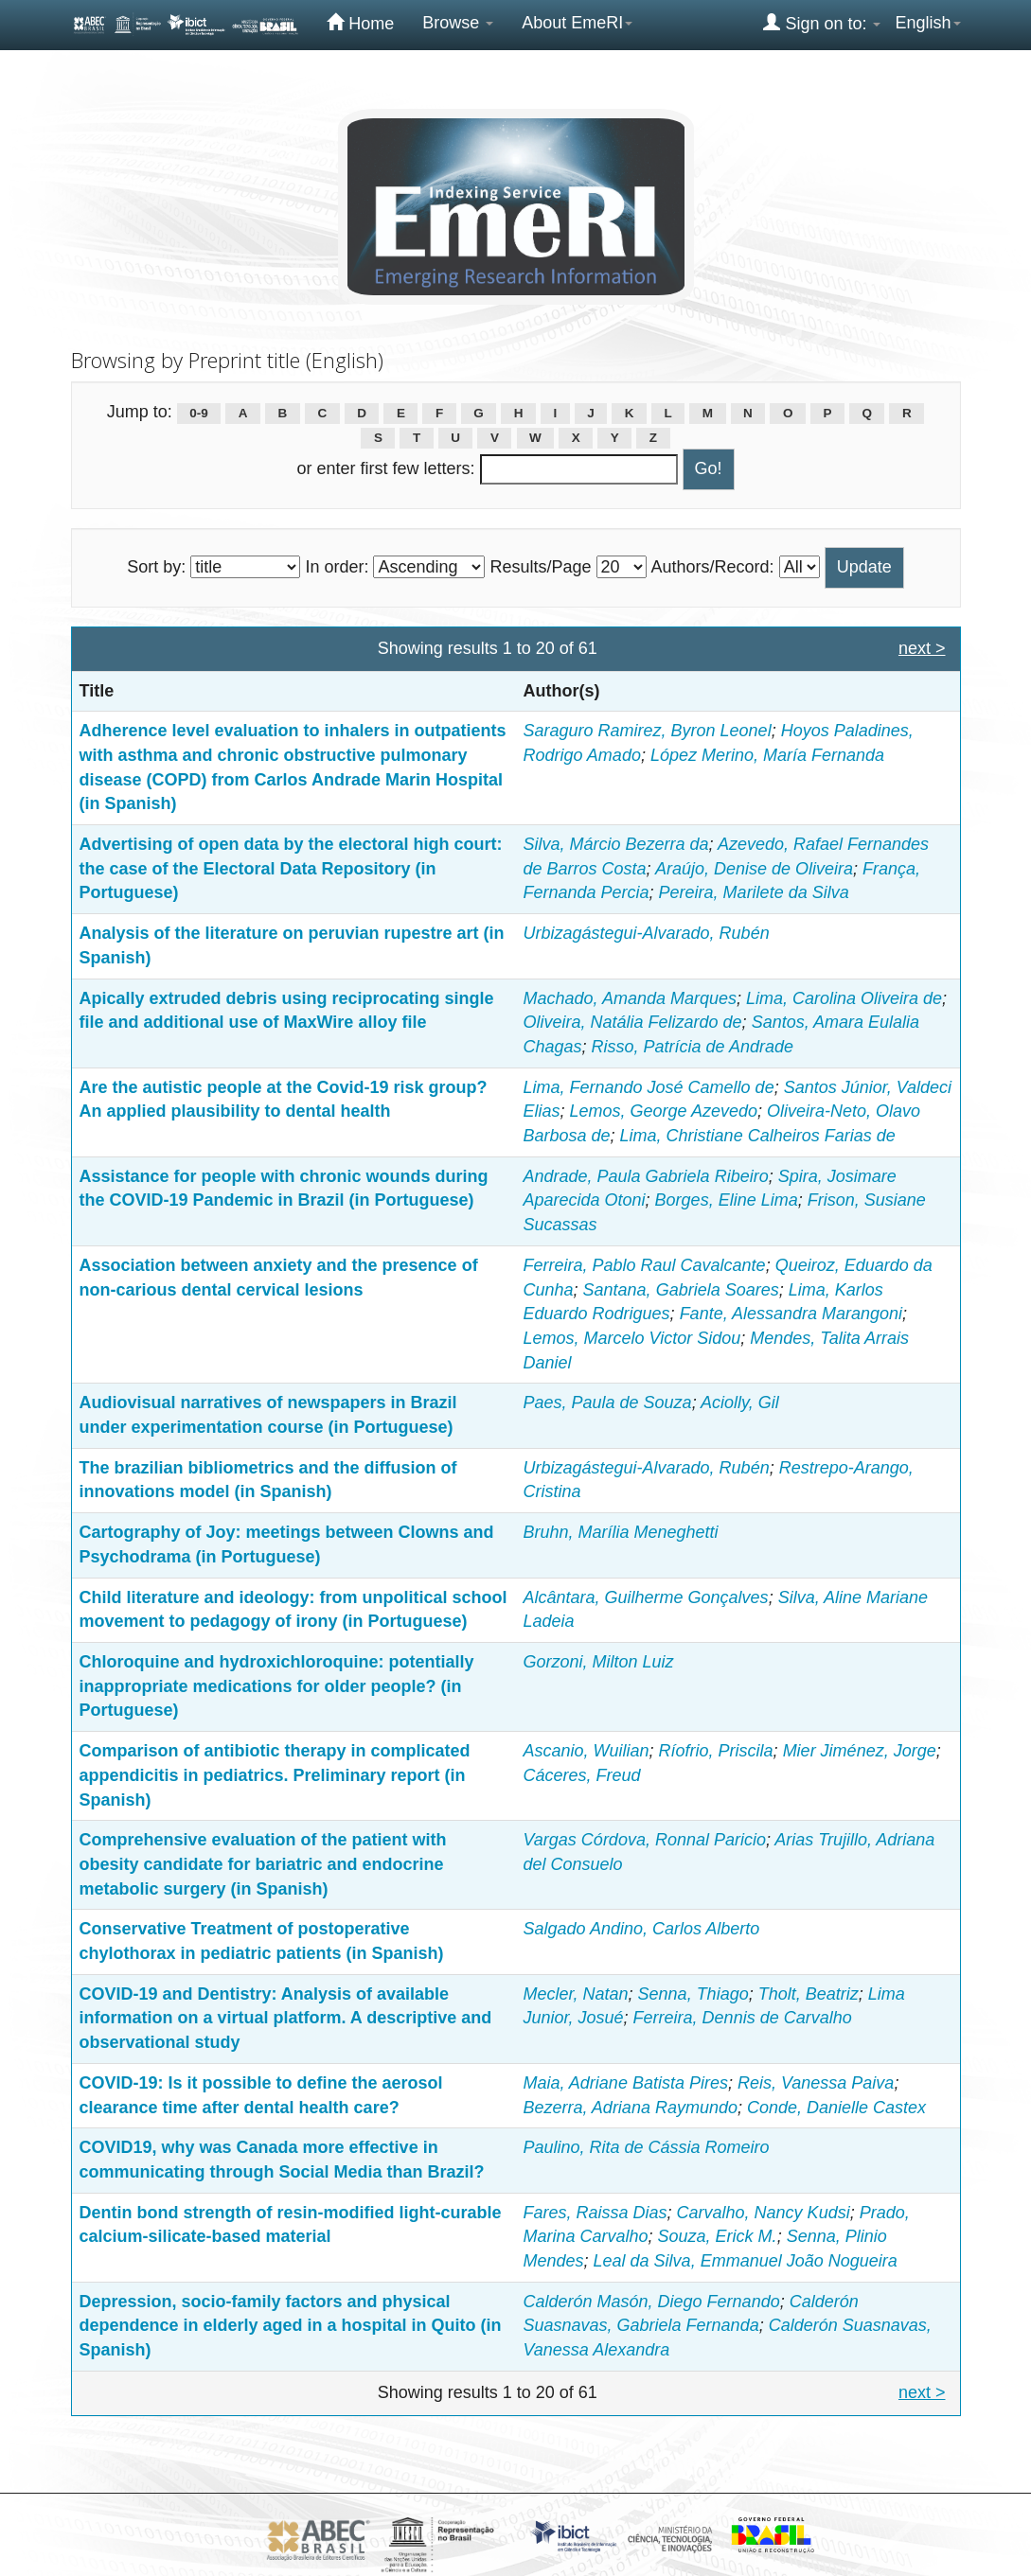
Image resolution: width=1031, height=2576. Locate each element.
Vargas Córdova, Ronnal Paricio (645, 1839)
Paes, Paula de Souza (608, 1402)
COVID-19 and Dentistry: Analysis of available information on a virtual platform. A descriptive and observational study (286, 2018)
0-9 (198, 413)
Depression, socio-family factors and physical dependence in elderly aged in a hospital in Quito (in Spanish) (291, 2325)
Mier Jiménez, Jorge (859, 1750)
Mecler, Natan (576, 1994)
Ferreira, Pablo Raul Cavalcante (645, 1265)
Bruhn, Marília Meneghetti (621, 1532)
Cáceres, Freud (582, 1775)
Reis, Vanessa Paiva (816, 2082)
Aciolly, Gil (740, 1402)
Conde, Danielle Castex (836, 2107)
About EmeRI (577, 22)
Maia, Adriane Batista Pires (626, 2082)
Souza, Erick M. (717, 2236)
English (927, 22)
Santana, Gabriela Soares (681, 1289)
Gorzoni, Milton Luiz (599, 1661)
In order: (336, 566)
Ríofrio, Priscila (716, 1750)
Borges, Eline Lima (726, 1200)
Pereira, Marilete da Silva (754, 892)
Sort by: (156, 566)
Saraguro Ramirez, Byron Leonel (648, 730)
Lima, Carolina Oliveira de (844, 998)
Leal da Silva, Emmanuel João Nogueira (746, 2260)
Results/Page (540, 566)
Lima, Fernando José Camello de (649, 1087)
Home (360, 22)
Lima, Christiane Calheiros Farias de (758, 1135)
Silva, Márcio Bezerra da (616, 844)
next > (922, 648)
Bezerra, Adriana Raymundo (631, 2107)
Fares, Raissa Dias (595, 2212)
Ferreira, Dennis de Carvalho (742, 2017)
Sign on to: (821, 22)
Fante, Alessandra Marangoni (791, 1313)
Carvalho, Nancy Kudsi (763, 2212)
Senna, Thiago (693, 1994)
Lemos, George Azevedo (663, 1111)
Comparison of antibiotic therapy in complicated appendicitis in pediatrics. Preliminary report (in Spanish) (275, 1774)
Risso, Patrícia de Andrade (692, 1046)
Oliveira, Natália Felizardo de (633, 1022)
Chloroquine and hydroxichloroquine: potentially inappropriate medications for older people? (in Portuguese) (277, 1686)
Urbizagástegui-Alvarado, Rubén (647, 933)
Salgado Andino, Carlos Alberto (642, 1928)
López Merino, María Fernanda (767, 755)
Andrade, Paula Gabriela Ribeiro (646, 1176)
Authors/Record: (712, 566)
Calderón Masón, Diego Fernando (652, 2301)
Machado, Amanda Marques (630, 998)
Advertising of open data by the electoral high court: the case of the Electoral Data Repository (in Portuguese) (291, 868)
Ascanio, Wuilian (586, 1750)
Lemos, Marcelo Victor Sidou (632, 1338)
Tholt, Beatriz (808, 1994)
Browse (457, 22)
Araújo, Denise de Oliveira (754, 868)
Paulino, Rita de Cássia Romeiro (647, 2147)
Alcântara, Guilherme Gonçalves (646, 1597)
